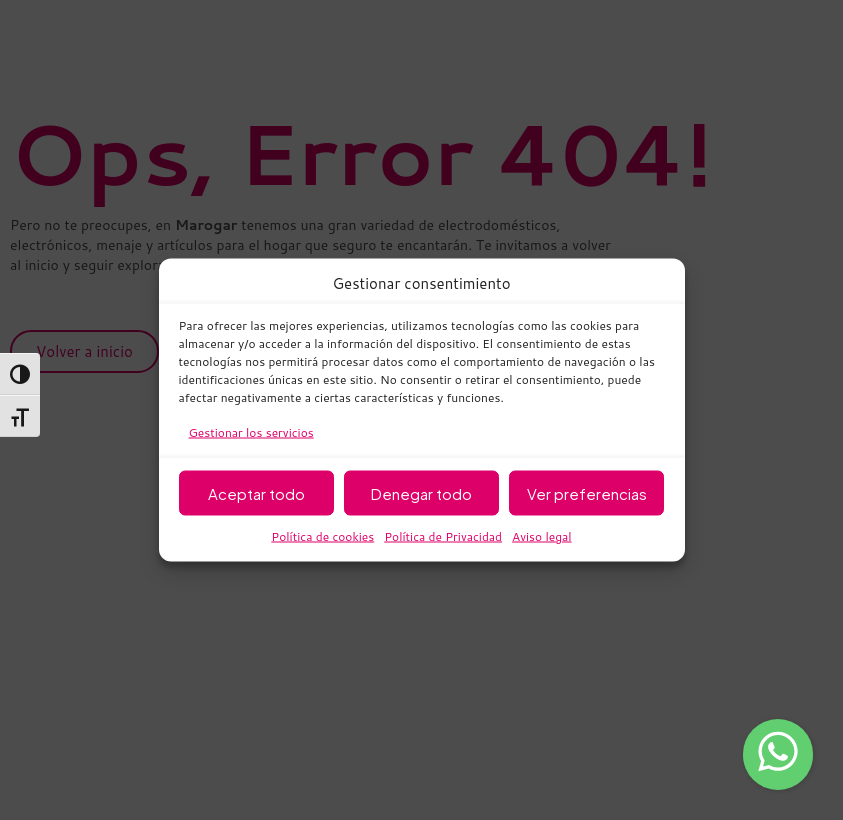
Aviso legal (542, 536)
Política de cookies (322, 536)
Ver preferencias (587, 492)
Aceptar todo (256, 492)
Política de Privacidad (443, 536)
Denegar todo (421, 492)
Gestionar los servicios (251, 432)
